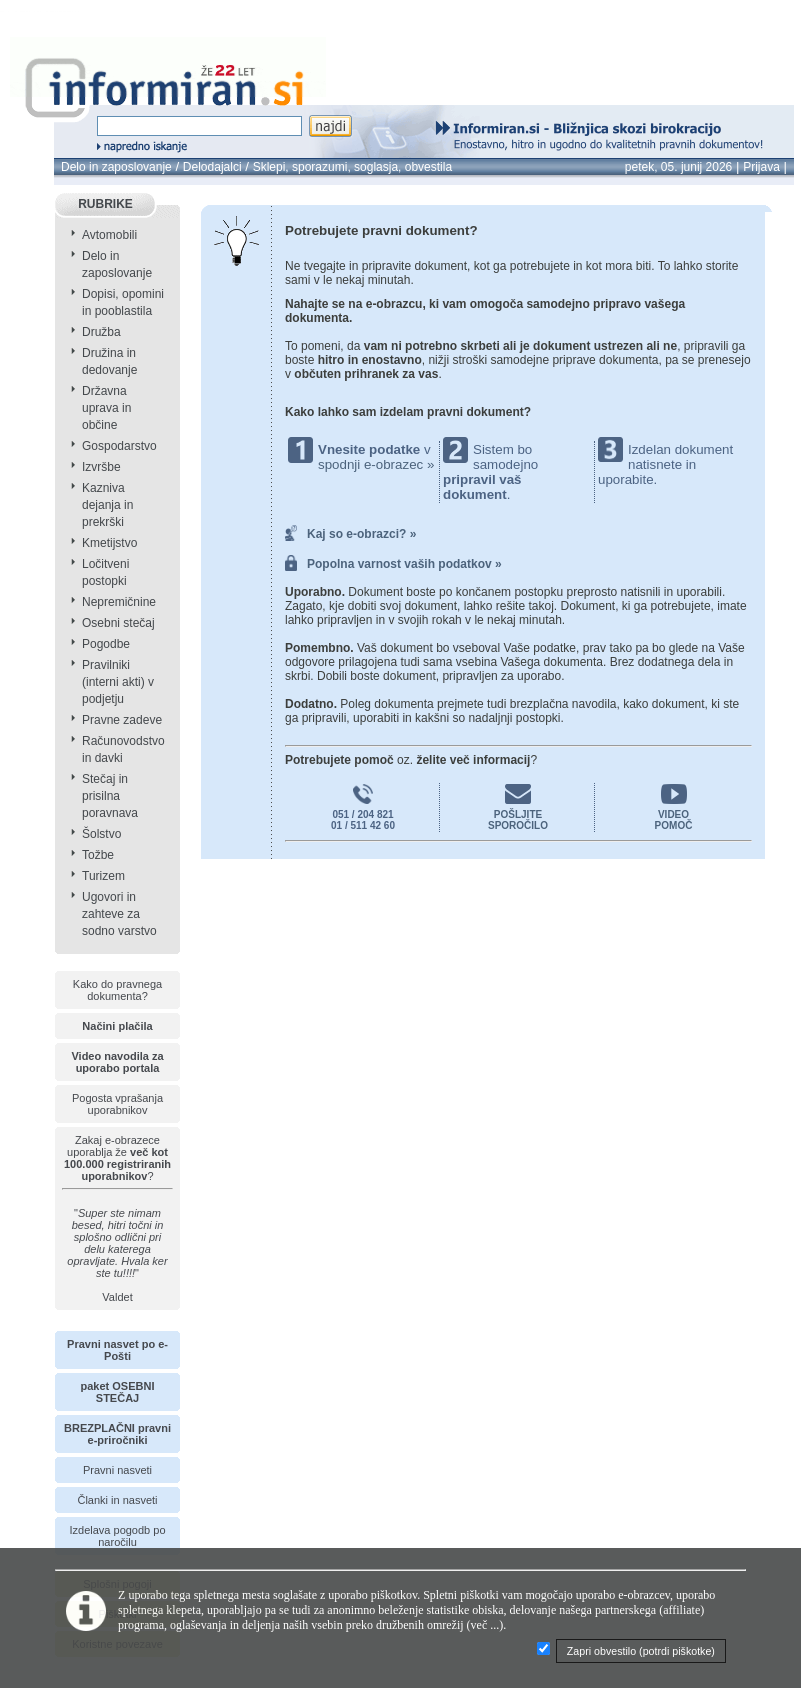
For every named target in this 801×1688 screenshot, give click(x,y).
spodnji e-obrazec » (376, 464)
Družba (101, 332)
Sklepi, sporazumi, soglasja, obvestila (352, 167)
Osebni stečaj (118, 623)
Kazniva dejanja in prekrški (107, 505)
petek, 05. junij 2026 (678, 167)
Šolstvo (101, 834)
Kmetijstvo (109, 543)
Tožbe (98, 855)
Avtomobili (109, 235)
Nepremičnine (119, 602)
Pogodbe (106, 644)
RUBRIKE (105, 204)
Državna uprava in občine (106, 408)
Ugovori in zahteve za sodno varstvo (119, 914)
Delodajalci (212, 167)
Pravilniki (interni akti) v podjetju (118, 682)
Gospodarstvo (119, 446)
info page (81, 11)
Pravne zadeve (122, 720)
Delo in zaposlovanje (116, 167)
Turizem (103, 876)
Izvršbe (101, 467)
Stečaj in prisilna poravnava (110, 796)
